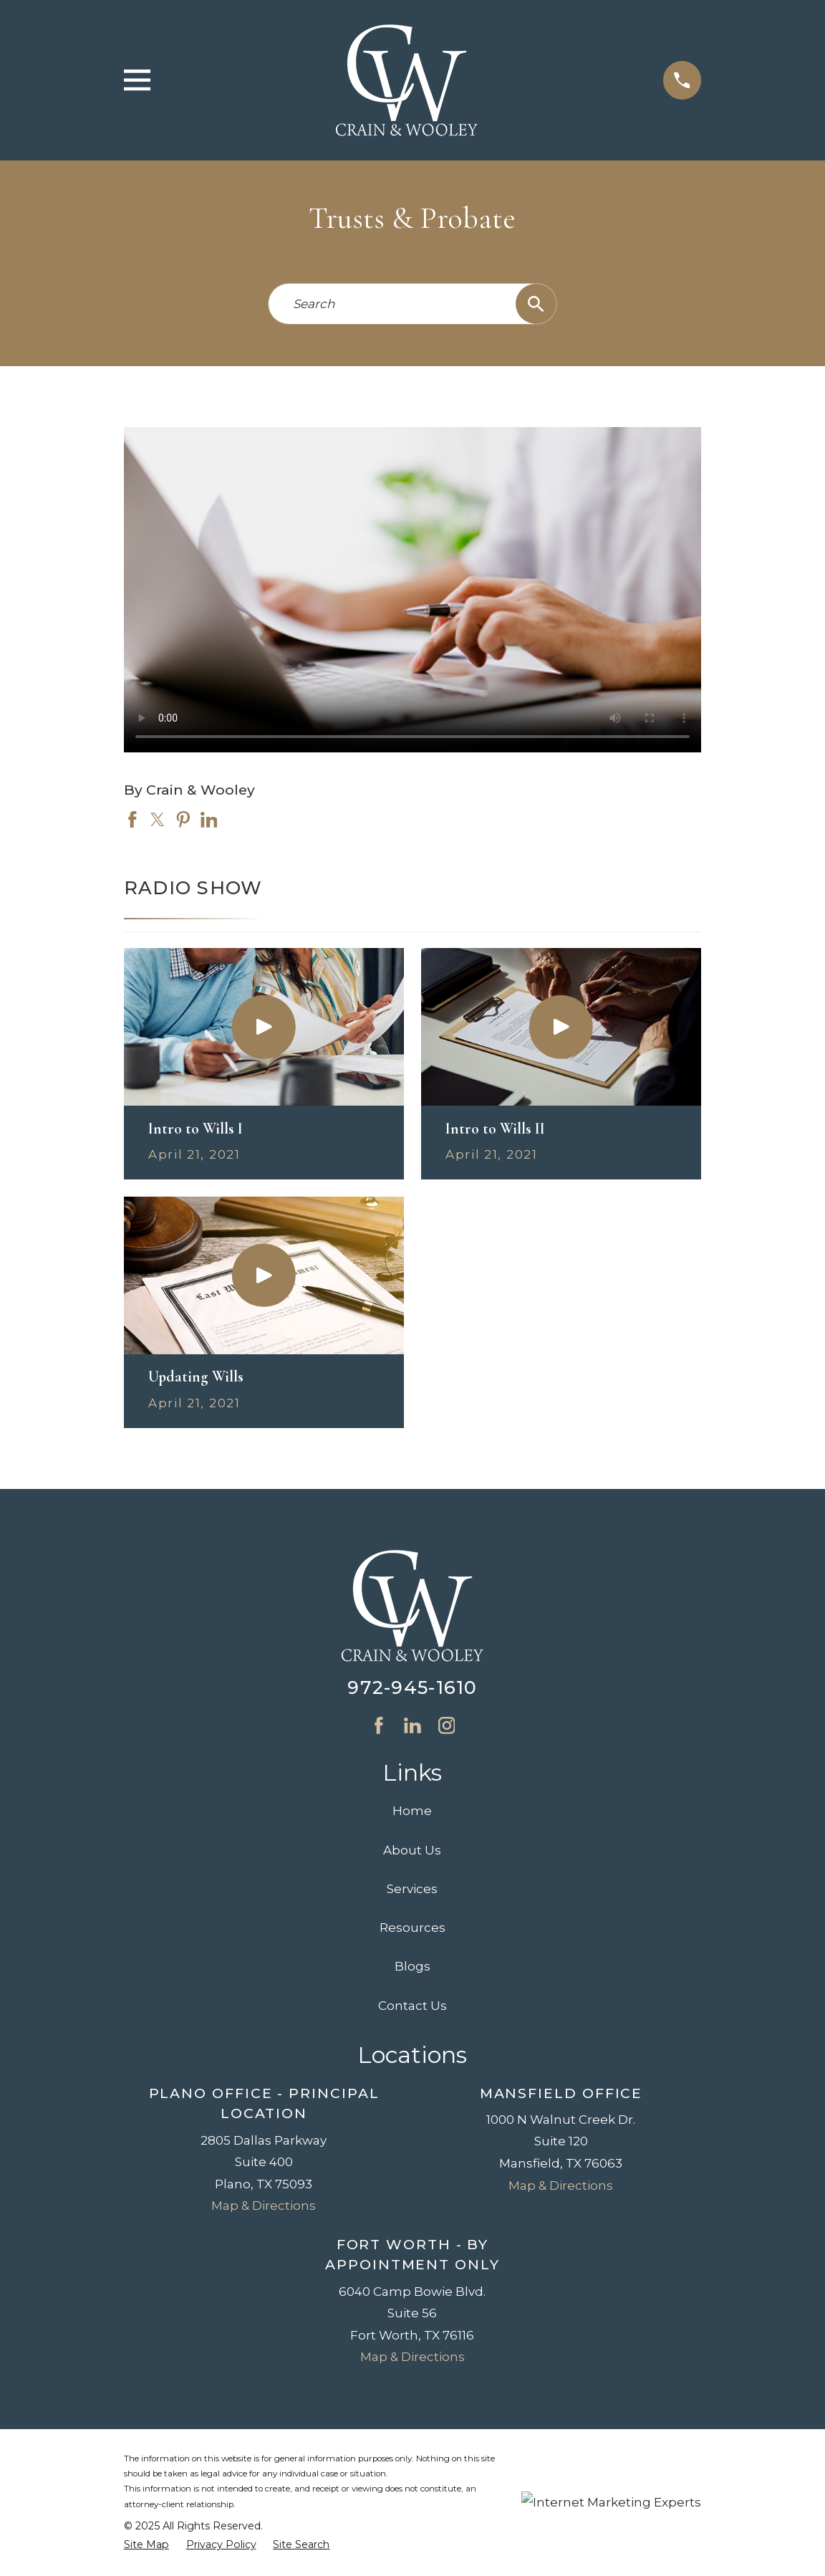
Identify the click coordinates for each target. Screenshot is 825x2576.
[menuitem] (146, 2545)
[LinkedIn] (412, 1725)
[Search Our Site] (536, 304)
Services (412, 1889)
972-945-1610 (412, 1687)
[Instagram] (446, 1725)
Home (412, 1811)
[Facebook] (378, 1725)
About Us (412, 1850)
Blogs (412, 1966)
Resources (412, 1927)
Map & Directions (263, 2205)
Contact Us (412, 2005)
